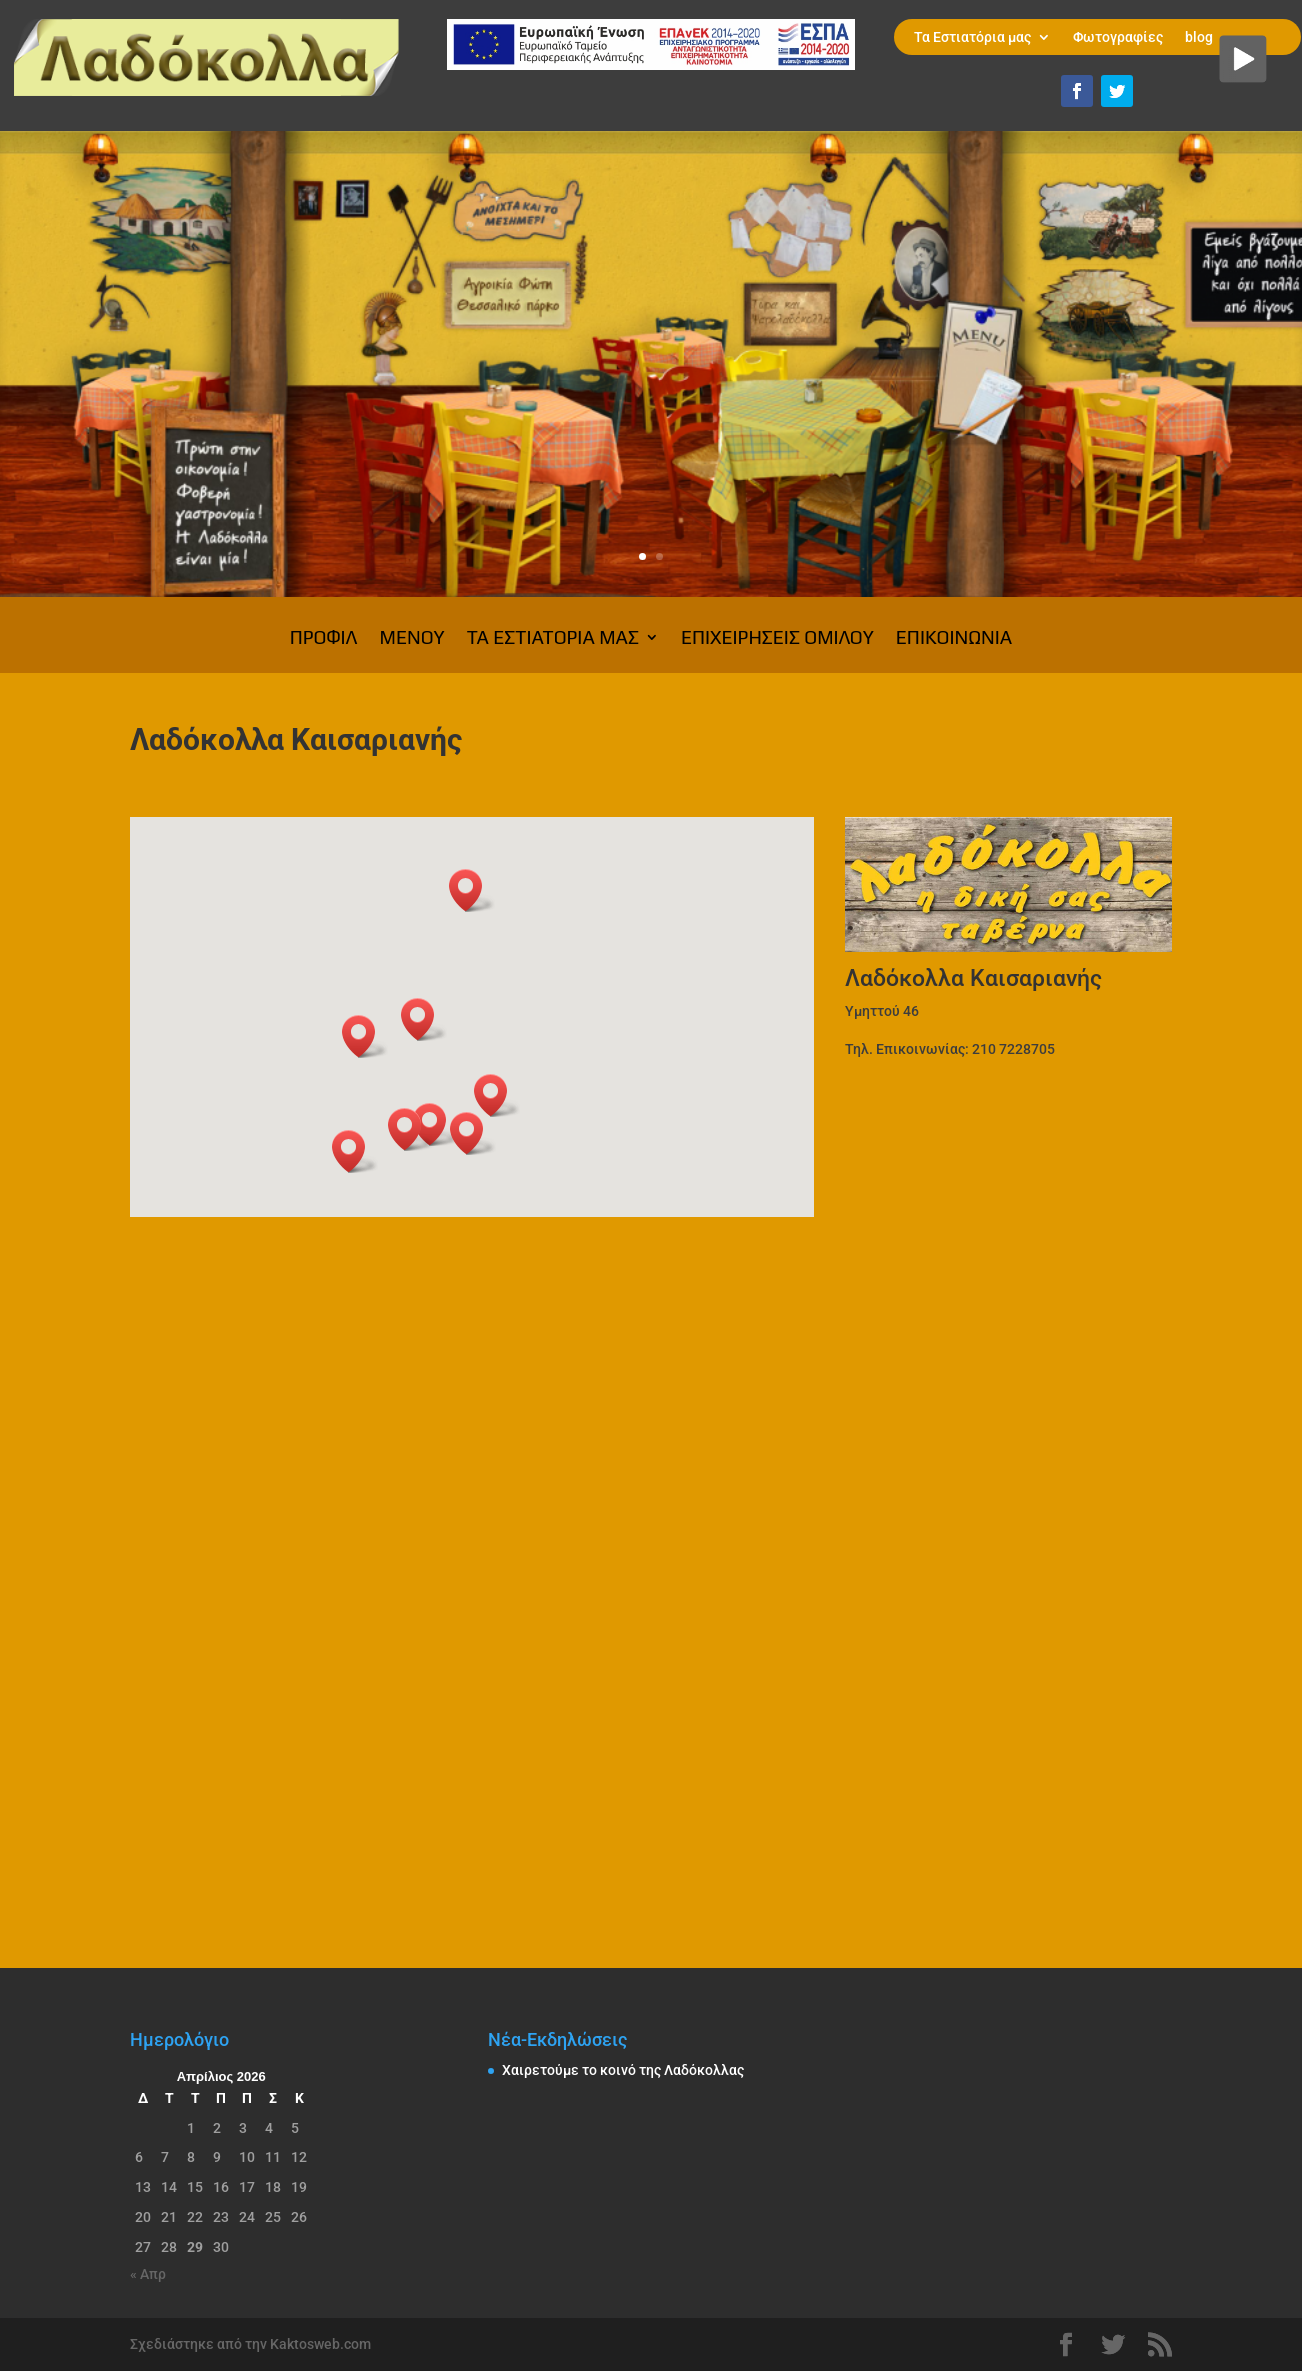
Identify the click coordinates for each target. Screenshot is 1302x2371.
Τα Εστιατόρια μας (972, 37)
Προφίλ (324, 639)
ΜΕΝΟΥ (412, 639)
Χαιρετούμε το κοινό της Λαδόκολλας (623, 2070)
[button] (411, 1129)
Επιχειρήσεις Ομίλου (777, 639)
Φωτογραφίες (1118, 37)
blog (1199, 37)
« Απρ (148, 2274)
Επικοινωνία (954, 639)
